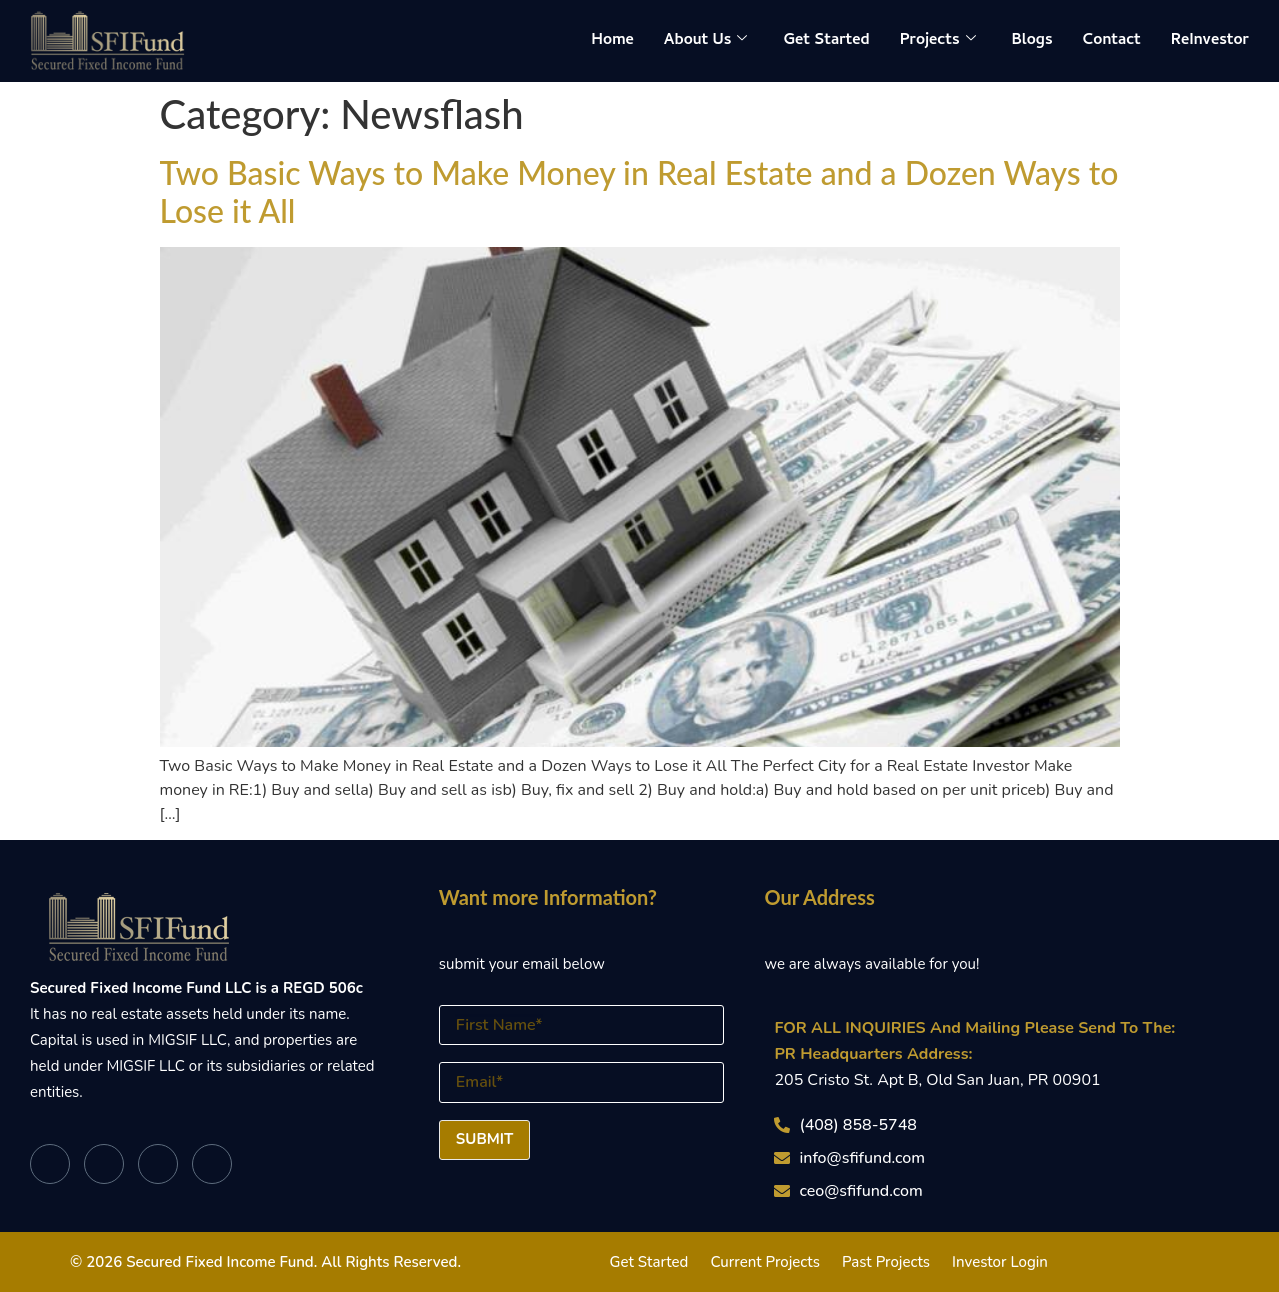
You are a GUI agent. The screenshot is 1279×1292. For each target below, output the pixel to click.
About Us (706, 41)
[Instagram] (212, 1164)
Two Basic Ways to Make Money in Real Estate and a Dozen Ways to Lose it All (639, 191)
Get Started (826, 41)
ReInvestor (1210, 41)
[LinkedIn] (158, 1164)
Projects (938, 41)
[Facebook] (50, 1164)
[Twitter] (104, 1164)
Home (612, 41)
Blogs (1032, 41)
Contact (1112, 41)
